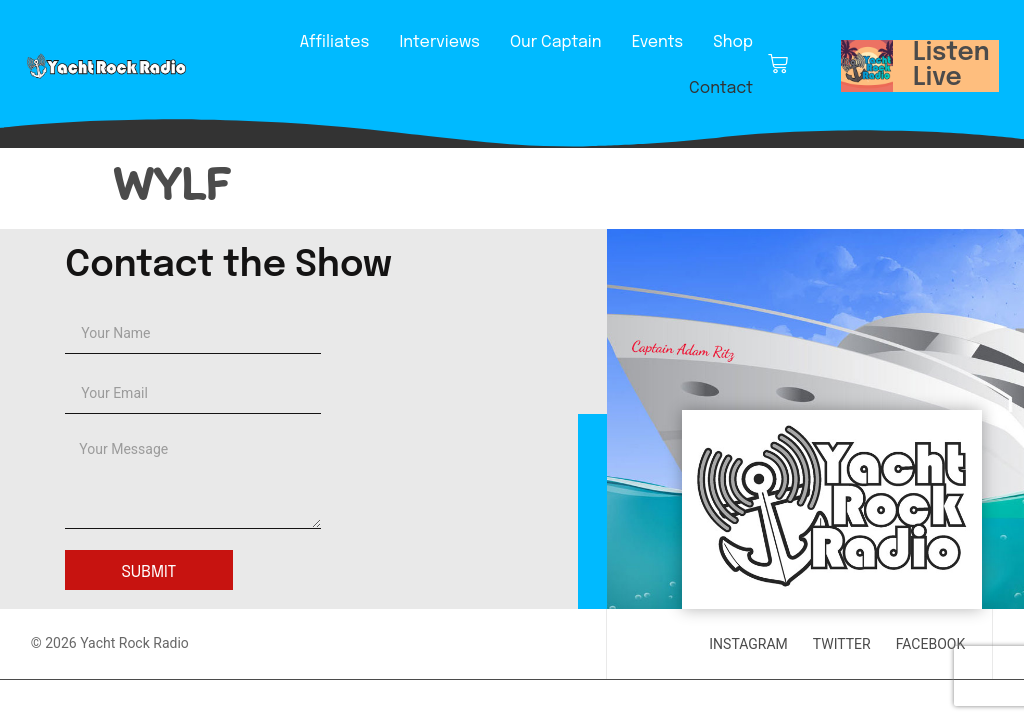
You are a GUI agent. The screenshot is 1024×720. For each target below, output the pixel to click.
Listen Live (951, 65)
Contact (721, 88)
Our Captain (556, 42)
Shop (733, 42)
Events (658, 42)
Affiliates (335, 42)
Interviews (440, 42)
